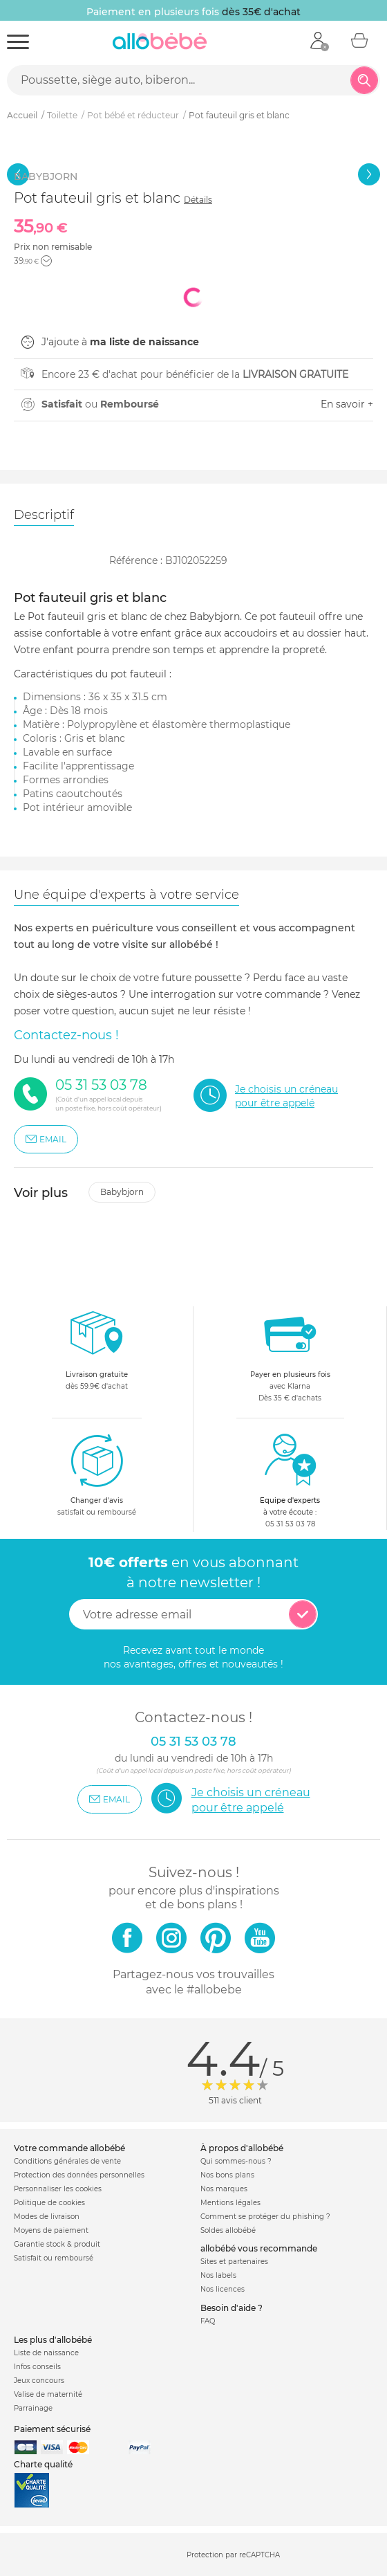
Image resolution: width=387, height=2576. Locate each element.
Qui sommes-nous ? (236, 2161)
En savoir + (347, 404)
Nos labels (218, 2275)
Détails (198, 199)
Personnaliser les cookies (58, 2188)
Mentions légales (230, 2202)
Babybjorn (122, 1192)
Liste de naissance (46, 2352)
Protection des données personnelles (79, 2175)
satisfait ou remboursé (96, 1474)
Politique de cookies (49, 2202)
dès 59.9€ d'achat (97, 1354)
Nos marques (223, 2188)
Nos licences (222, 2289)
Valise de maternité (48, 2394)
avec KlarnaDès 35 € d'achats (290, 1354)
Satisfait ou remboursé (53, 2258)
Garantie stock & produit (57, 2244)
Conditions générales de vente (67, 2161)
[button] (46, 260)
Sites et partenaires (234, 2261)
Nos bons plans (227, 2175)
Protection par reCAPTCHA (233, 2555)
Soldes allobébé (228, 2230)
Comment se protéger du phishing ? (265, 2216)
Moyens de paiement (51, 2230)
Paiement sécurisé (52, 2429)
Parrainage (33, 2408)
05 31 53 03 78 (290, 1523)
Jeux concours (39, 2380)
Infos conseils (37, 2366)
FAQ (207, 2321)
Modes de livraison (46, 2216)
